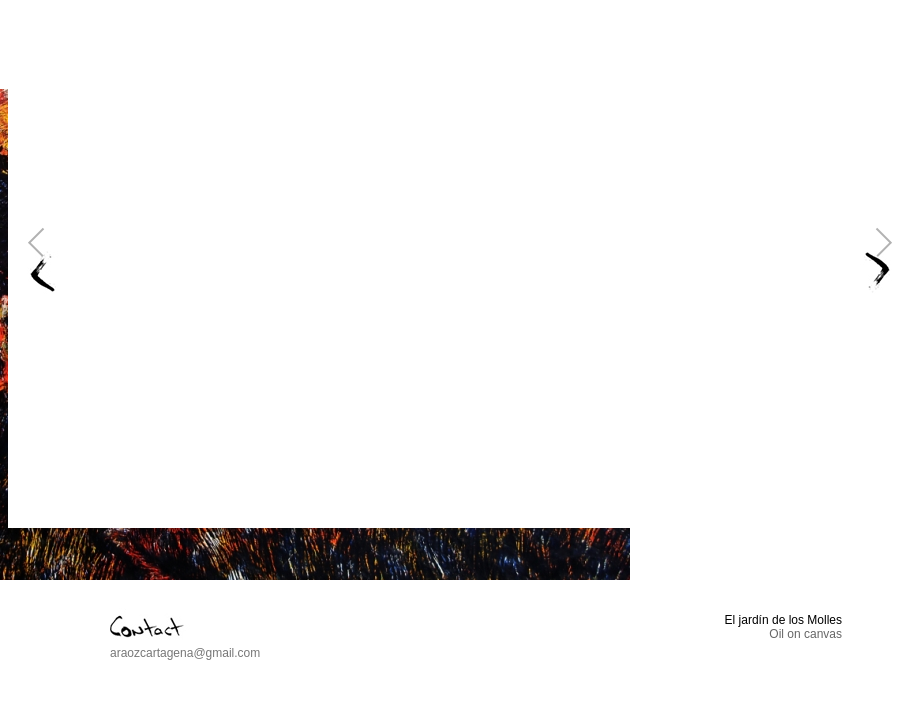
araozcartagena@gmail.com (185, 653)
